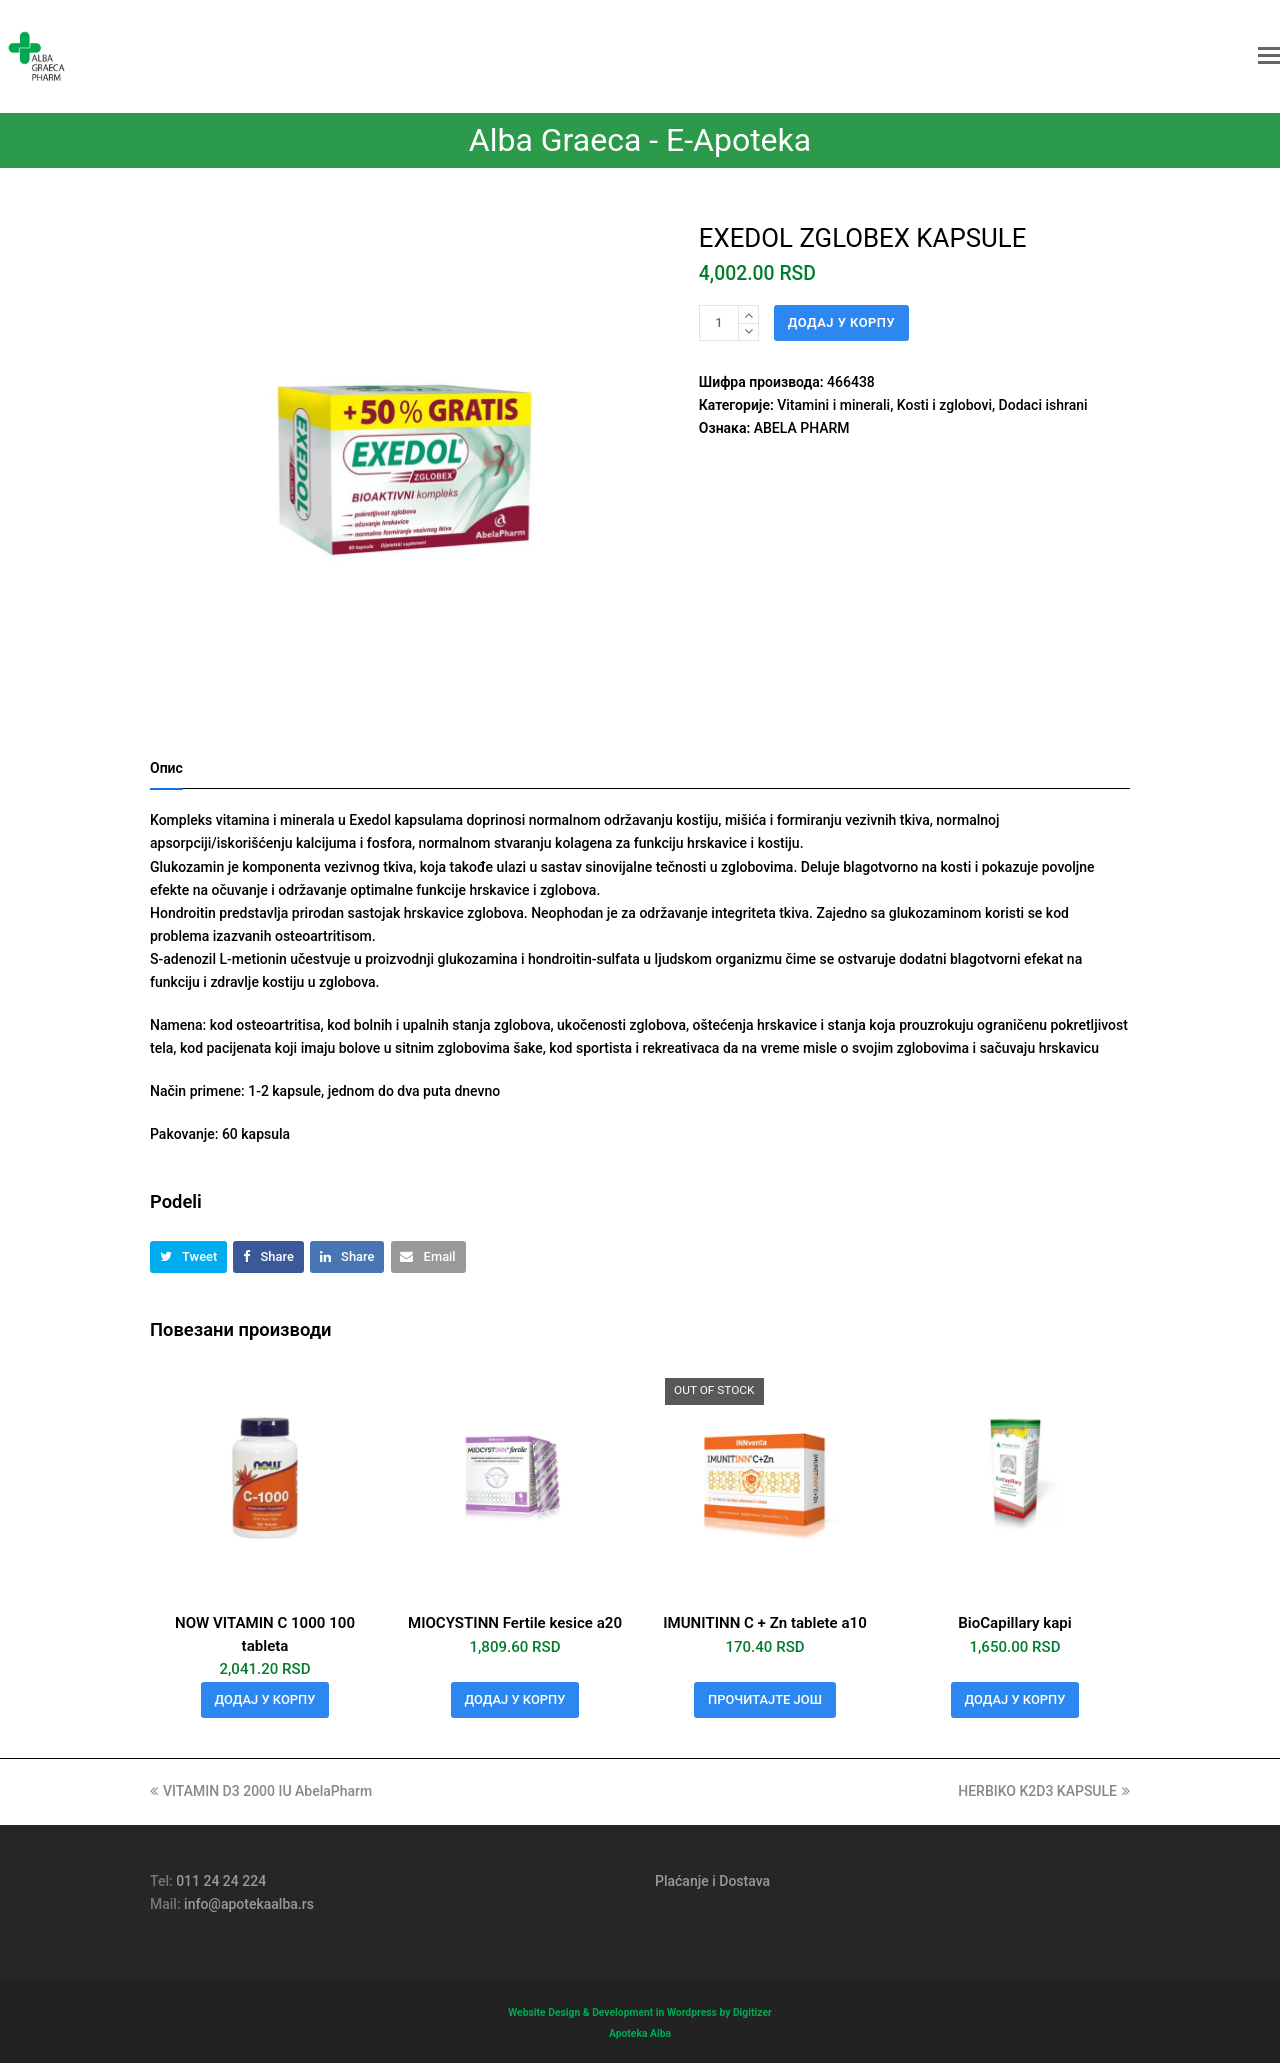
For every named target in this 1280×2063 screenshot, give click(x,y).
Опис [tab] (166, 768)
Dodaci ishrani (1043, 405)
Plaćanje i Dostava (712, 1881)
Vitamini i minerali (833, 405)
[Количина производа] (719, 323)
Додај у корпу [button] (265, 1699)
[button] (1269, 56)
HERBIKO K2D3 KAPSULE (1044, 1791)
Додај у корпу (841, 322)
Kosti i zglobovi (944, 405)
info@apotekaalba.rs (249, 1904)
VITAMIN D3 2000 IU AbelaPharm (261, 1791)
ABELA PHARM (802, 428)
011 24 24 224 (221, 1881)
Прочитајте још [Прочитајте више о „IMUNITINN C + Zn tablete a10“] (765, 1699)
